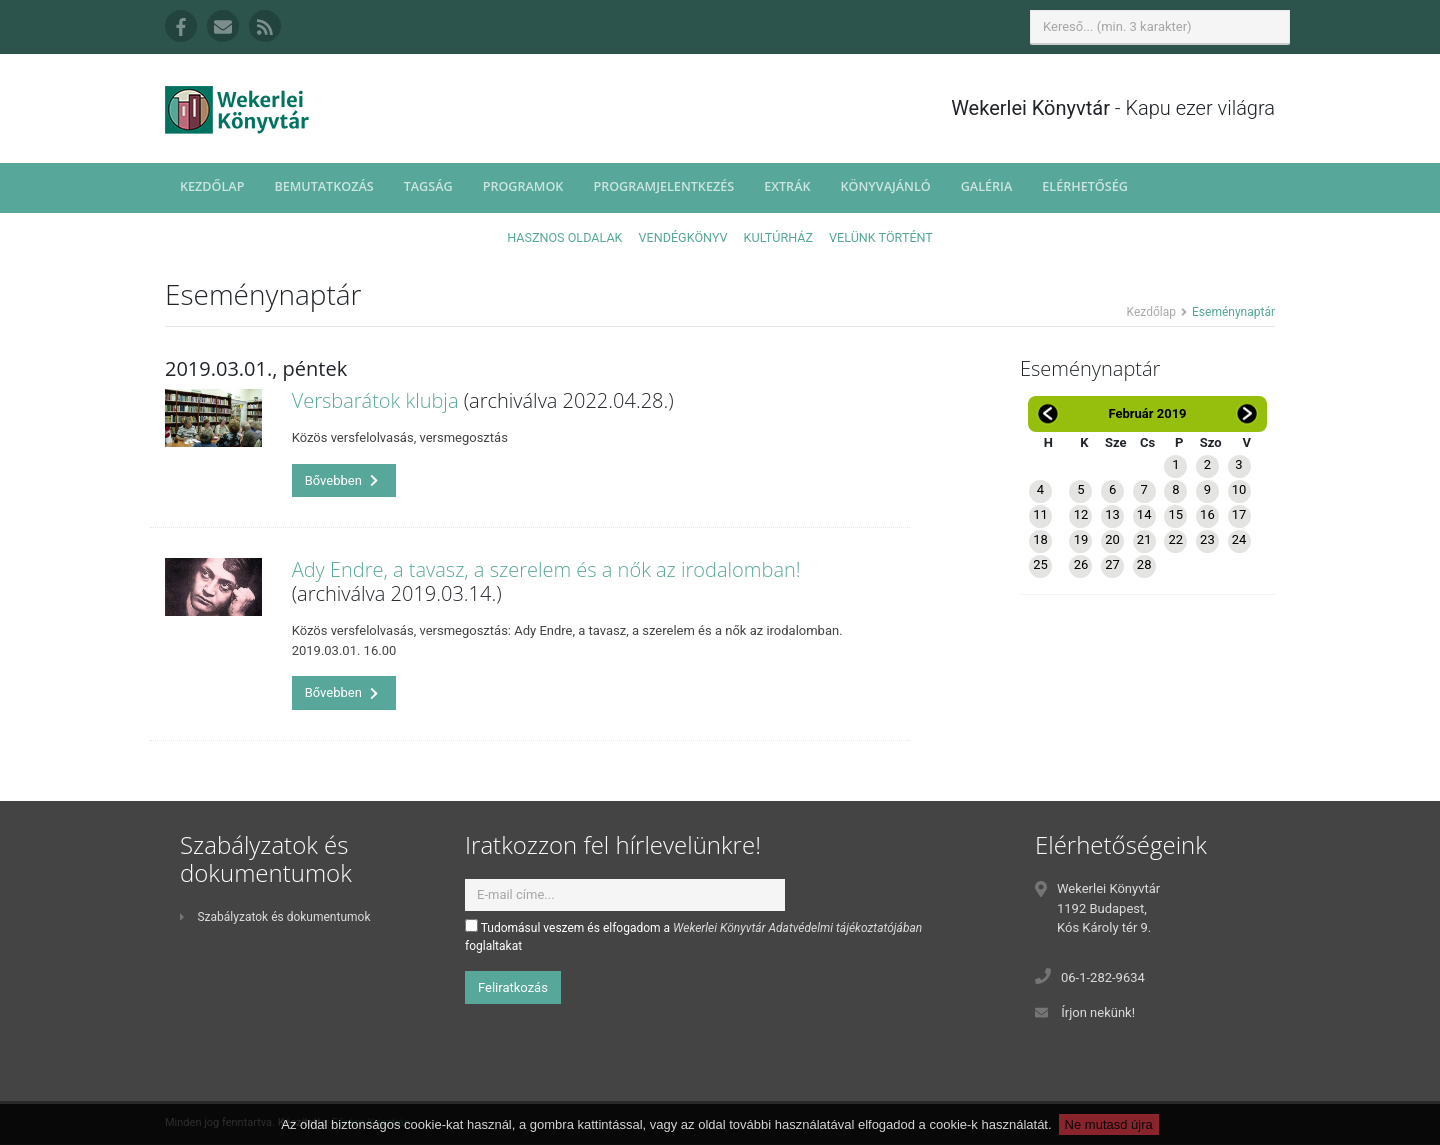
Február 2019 (1147, 413)
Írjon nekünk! (1098, 1012)
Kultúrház (778, 237)
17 (1239, 514)
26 (1081, 564)
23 (1207, 539)
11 (1040, 514)
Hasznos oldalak (564, 237)
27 (1112, 564)
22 (1175, 539)
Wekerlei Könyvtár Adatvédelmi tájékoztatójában (797, 928)
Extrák (787, 186)
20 (1112, 539)
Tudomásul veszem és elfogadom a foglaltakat (693, 936)
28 (1144, 564)
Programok (523, 186)
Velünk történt (881, 237)
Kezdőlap (212, 186)
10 (1239, 489)
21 (1144, 539)
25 (1040, 564)
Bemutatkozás (323, 186)
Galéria (987, 186)
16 (1207, 514)
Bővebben (342, 480)
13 (1112, 514)
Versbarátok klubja (375, 400)
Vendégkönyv (683, 237)
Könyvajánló (886, 186)
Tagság (428, 186)
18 (1040, 539)
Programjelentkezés (663, 186)
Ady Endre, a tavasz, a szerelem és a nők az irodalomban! (546, 569)
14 (1144, 514)
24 (1239, 539)
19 (1081, 539)
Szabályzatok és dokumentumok (275, 917)
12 (1081, 514)
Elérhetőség (1085, 186)
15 (1175, 514)
